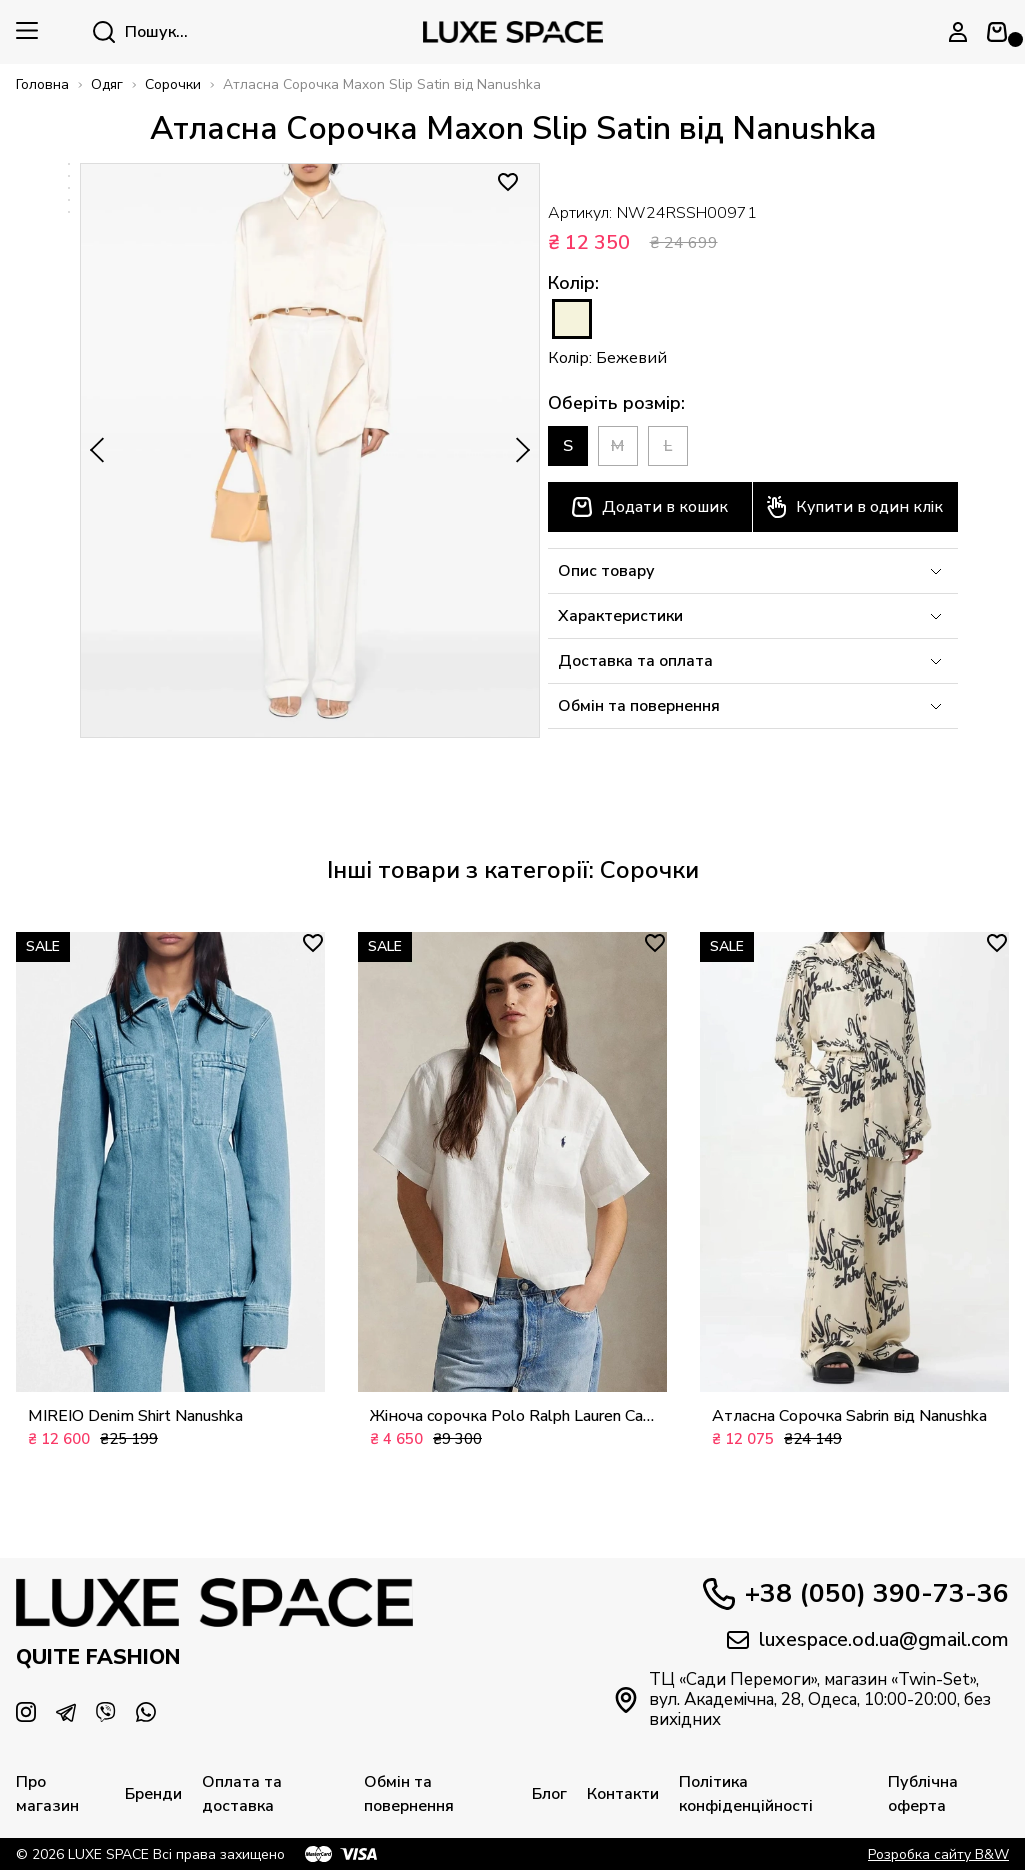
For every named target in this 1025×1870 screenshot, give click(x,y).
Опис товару (753, 571)
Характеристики (753, 616)
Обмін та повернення (753, 706)
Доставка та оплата (753, 661)
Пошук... (140, 32)
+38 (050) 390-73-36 (856, 1594)
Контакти (623, 1794)
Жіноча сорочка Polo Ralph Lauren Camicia (512, 1416)
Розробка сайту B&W (938, 1854)
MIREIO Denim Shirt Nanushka (135, 1416)
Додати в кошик (650, 507)
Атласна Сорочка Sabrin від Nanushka (849, 1416)
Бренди (153, 1794)
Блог (549, 1794)
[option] (69, 164)
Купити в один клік (855, 507)
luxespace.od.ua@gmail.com (868, 1640)
